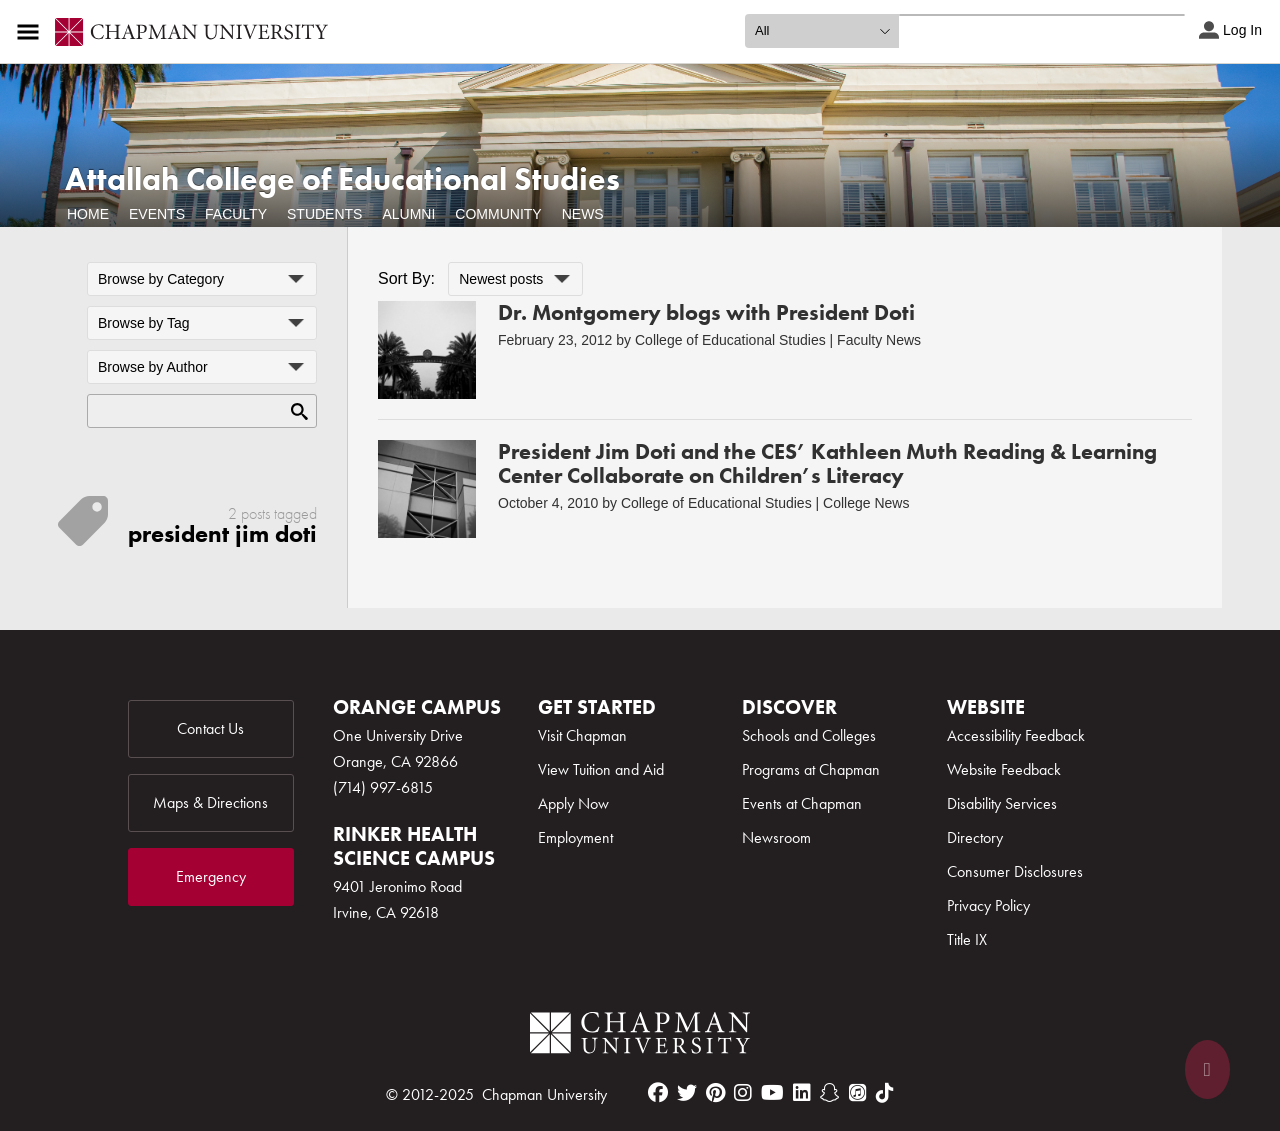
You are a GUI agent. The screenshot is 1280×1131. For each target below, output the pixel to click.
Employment (575, 837)
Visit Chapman (582, 735)
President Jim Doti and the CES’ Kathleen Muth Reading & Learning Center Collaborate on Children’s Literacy (827, 463)
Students (324, 214)
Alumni (408, 214)
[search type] (822, 31)
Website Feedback (1004, 769)
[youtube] (772, 1093)
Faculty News (879, 340)
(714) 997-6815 (383, 787)
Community (498, 214)
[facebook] (658, 1093)
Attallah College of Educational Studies (342, 179)
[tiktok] (885, 1093)
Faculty (236, 214)
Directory (975, 837)
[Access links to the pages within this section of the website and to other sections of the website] (32, 32)
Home (88, 214)
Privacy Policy (988, 905)
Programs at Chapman (811, 769)
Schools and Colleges (809, 735)
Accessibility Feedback (1016, 735)
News (583, 214)
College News (866, 503)
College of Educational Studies (730, 340)
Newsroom (776, 837)
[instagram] (743, 1093)
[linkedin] (802, 1093)
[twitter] (687, 1093)
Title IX (967, 939)
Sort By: (406, 278)
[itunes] (858, 1093)
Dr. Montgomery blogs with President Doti (706, 312)
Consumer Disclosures (1015, 871)
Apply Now (573, 803)
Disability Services (1002, 803)
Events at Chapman (802, 803)
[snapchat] (830, 1093)
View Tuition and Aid (601, 769)
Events (157, 214)
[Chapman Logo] (640, 1036)
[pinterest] (715, 1093)
